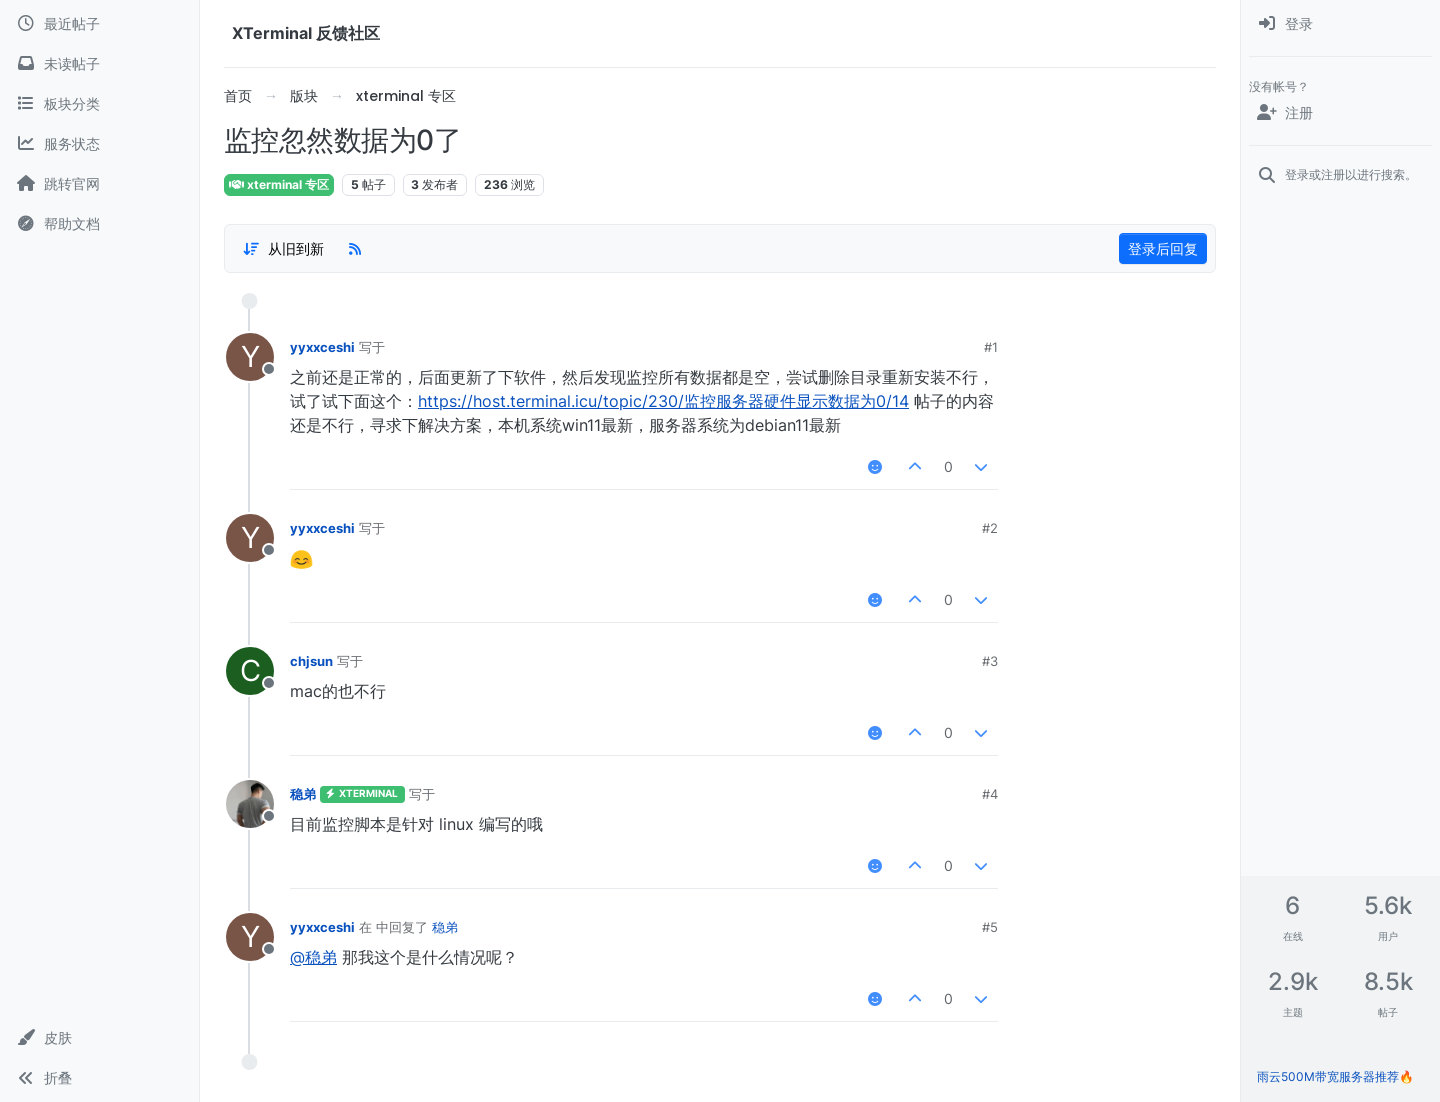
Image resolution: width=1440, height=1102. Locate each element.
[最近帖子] (99, 24)
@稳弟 (313, 957)
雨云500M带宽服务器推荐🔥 (1335, 1076)
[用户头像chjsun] (250, 671)
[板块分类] (99, 104)
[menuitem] (1340, 24)
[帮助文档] (99, 224)
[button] (99, 1038)
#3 (990, 661)
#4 (990, 794)
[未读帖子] (99, 64)
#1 (991, 347)
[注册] (1340, 113)
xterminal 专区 (279, 184)
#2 (990, 528)
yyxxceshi (322, 347)
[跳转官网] (99, 184)
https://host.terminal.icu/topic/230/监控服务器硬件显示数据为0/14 (663, 401)
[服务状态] (99, 144)
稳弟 (303, 794)
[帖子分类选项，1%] (283, 249)
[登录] (1340, 24)
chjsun (311, 661)
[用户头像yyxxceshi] (250, 357)
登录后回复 (1163, 248)
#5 (990, 927)
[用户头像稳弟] (250, 804)
